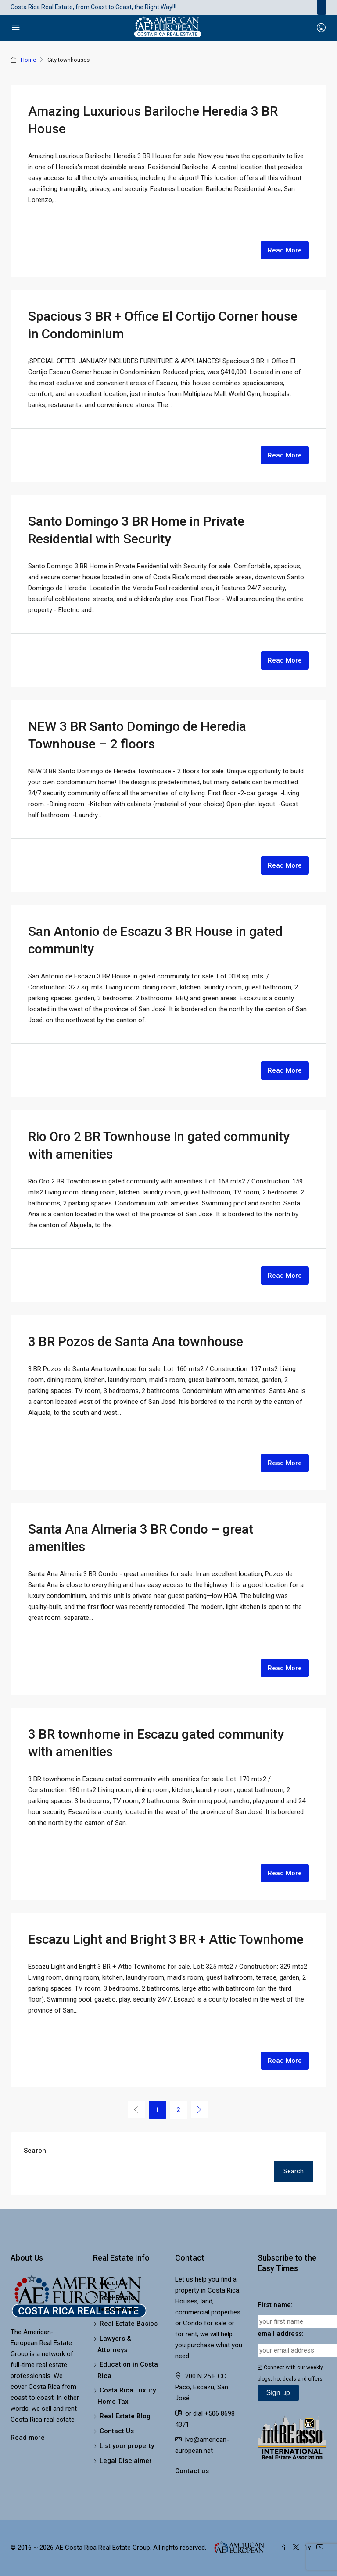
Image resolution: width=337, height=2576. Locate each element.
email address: (281, 2334)
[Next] (199, 2109)
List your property (127, 2446)
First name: (275, 2305)
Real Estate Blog (125, 2416)
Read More (285, 250)
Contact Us (117, 2431)
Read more (28, 2437)
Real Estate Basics (129, 2324)
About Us (114, 2283)
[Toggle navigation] (321, 7)
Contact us (192, 2471)
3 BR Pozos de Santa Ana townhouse (135, 1341)
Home (28, 60)
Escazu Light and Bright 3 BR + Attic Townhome (166, 1939)
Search (35, 2150)
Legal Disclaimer (126, 2461)
